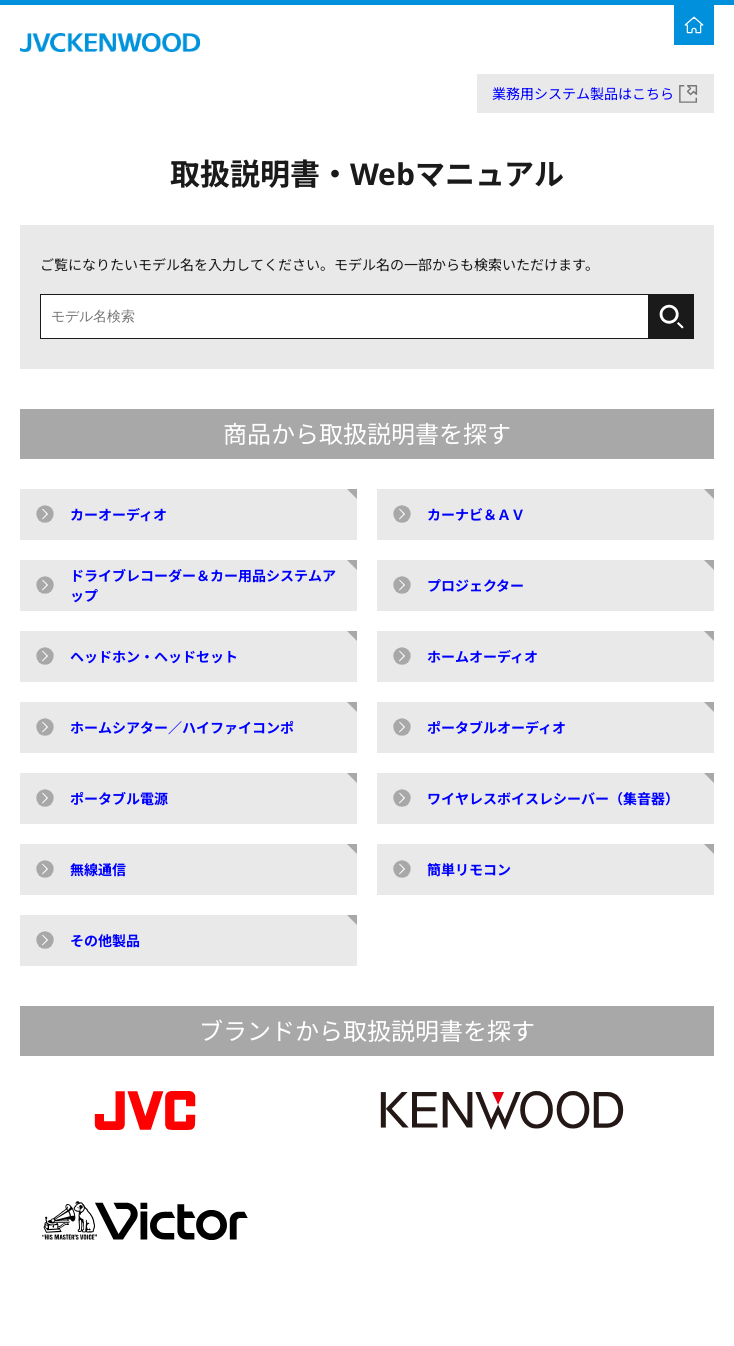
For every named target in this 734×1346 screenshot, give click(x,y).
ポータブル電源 (119, 798)
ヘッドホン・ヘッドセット (154, 656)
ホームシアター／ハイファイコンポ (182, 727)
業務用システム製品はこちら (583, 93)
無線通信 (98, 869)
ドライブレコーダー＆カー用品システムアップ (203, 585)
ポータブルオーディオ (496, 727)
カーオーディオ (118, 514)
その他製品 (105, 940)
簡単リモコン (469, 869)
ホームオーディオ (482, 656)
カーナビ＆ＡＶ (476, 514)
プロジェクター (475, 585)
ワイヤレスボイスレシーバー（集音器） (553, 798)
